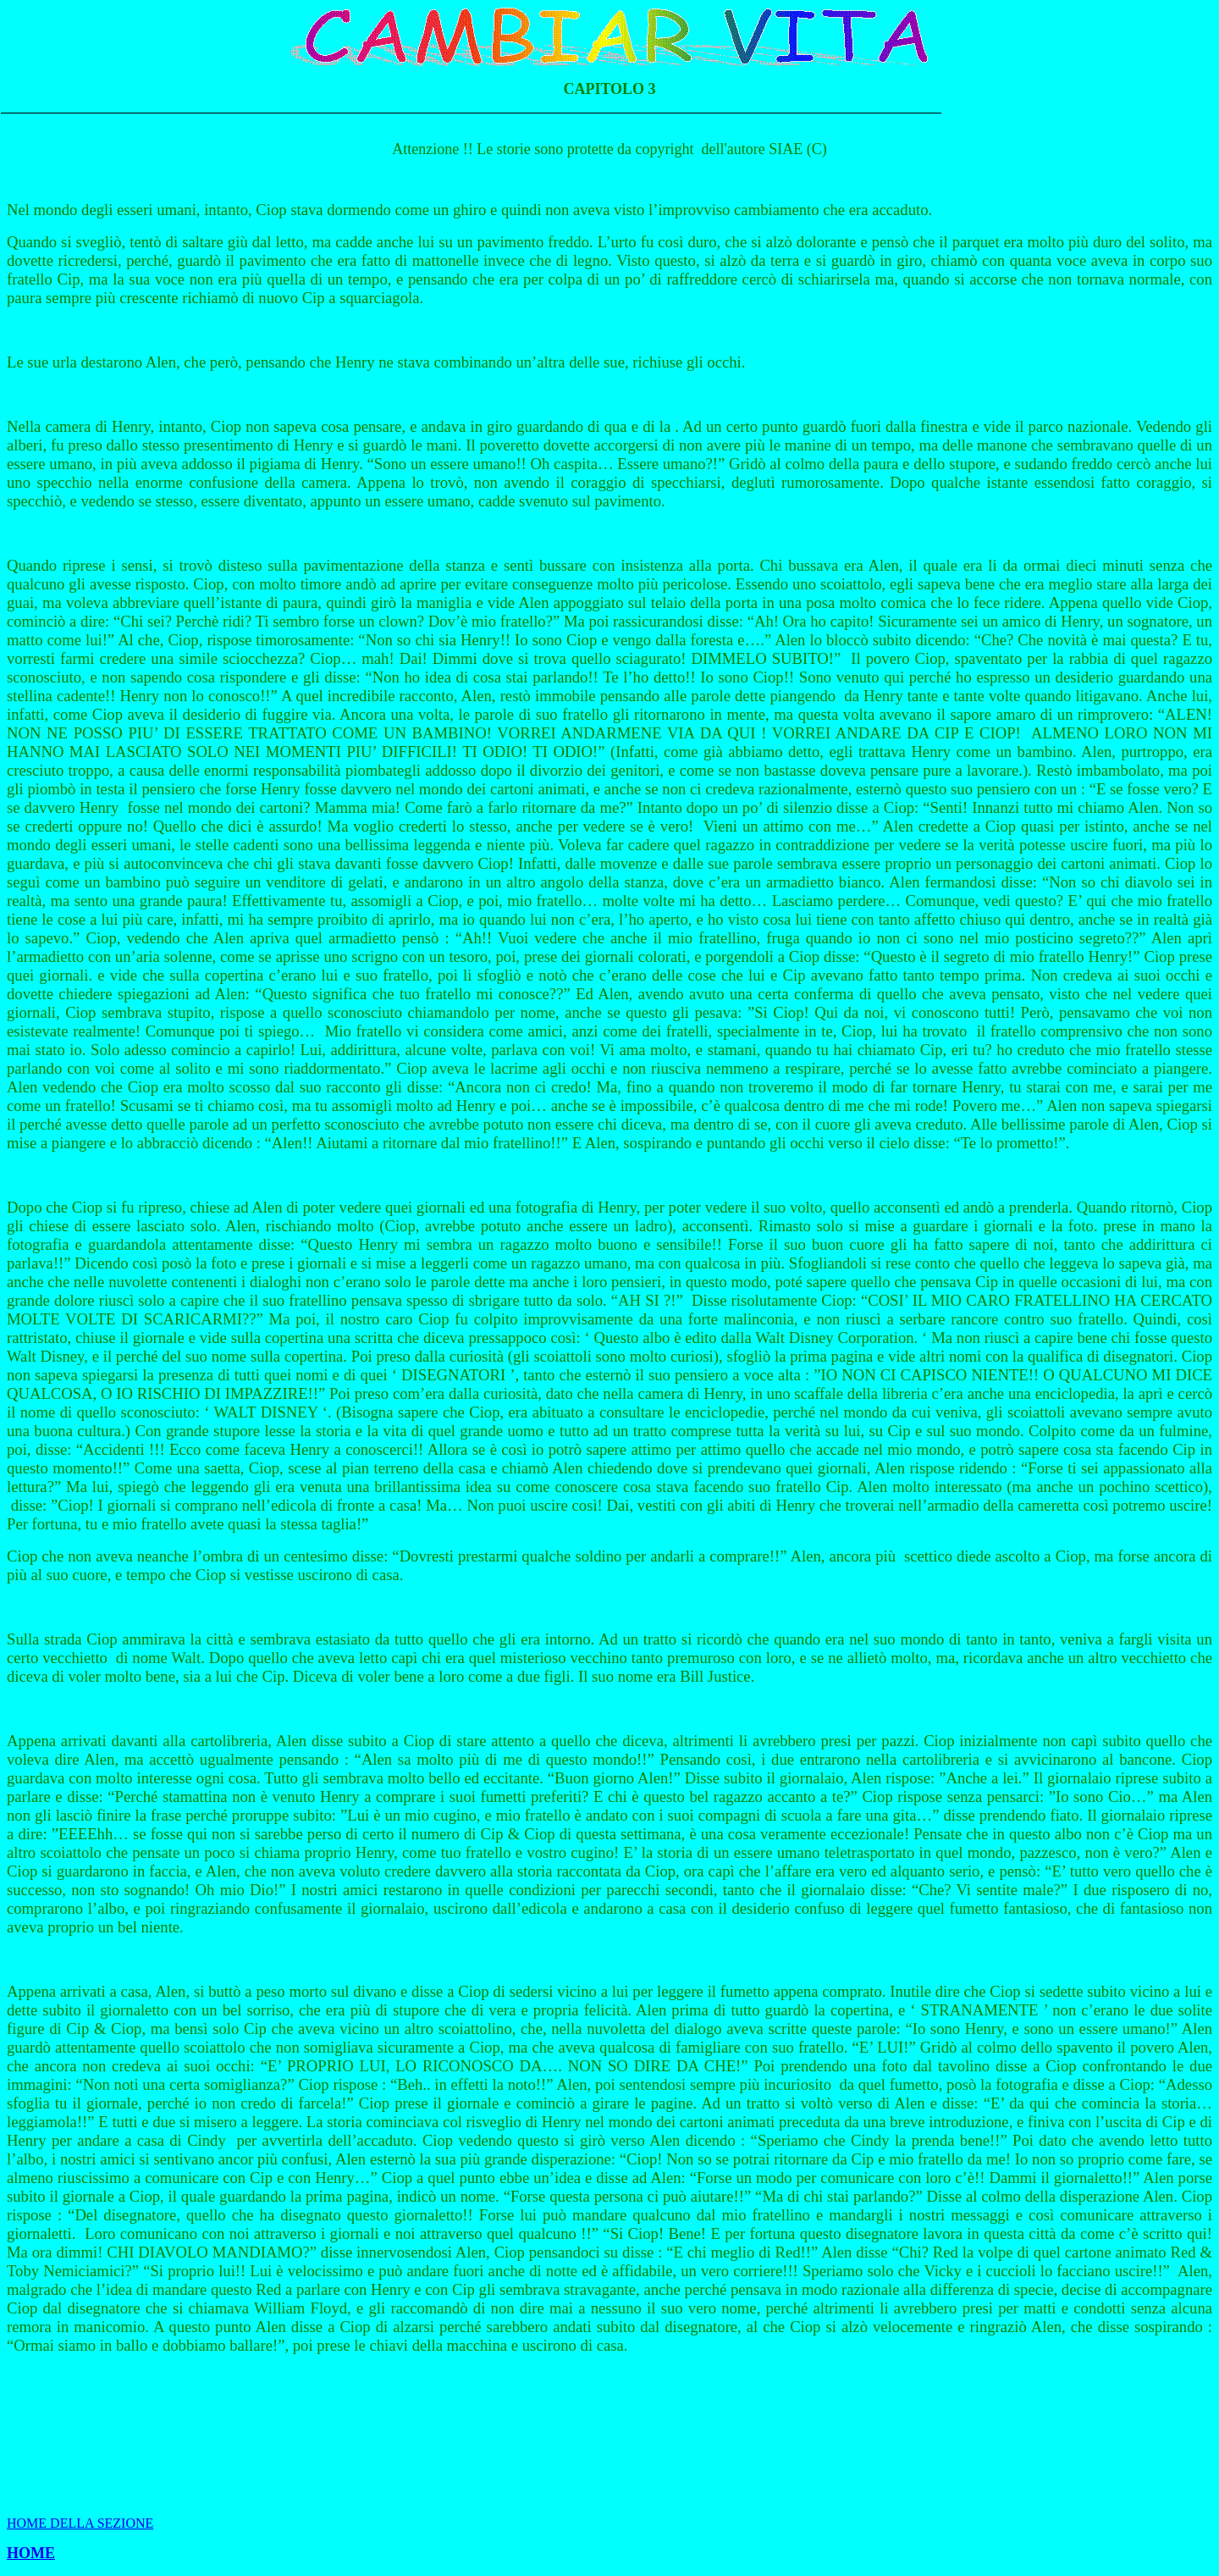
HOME (31, 2553)
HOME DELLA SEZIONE (80, 2523)
